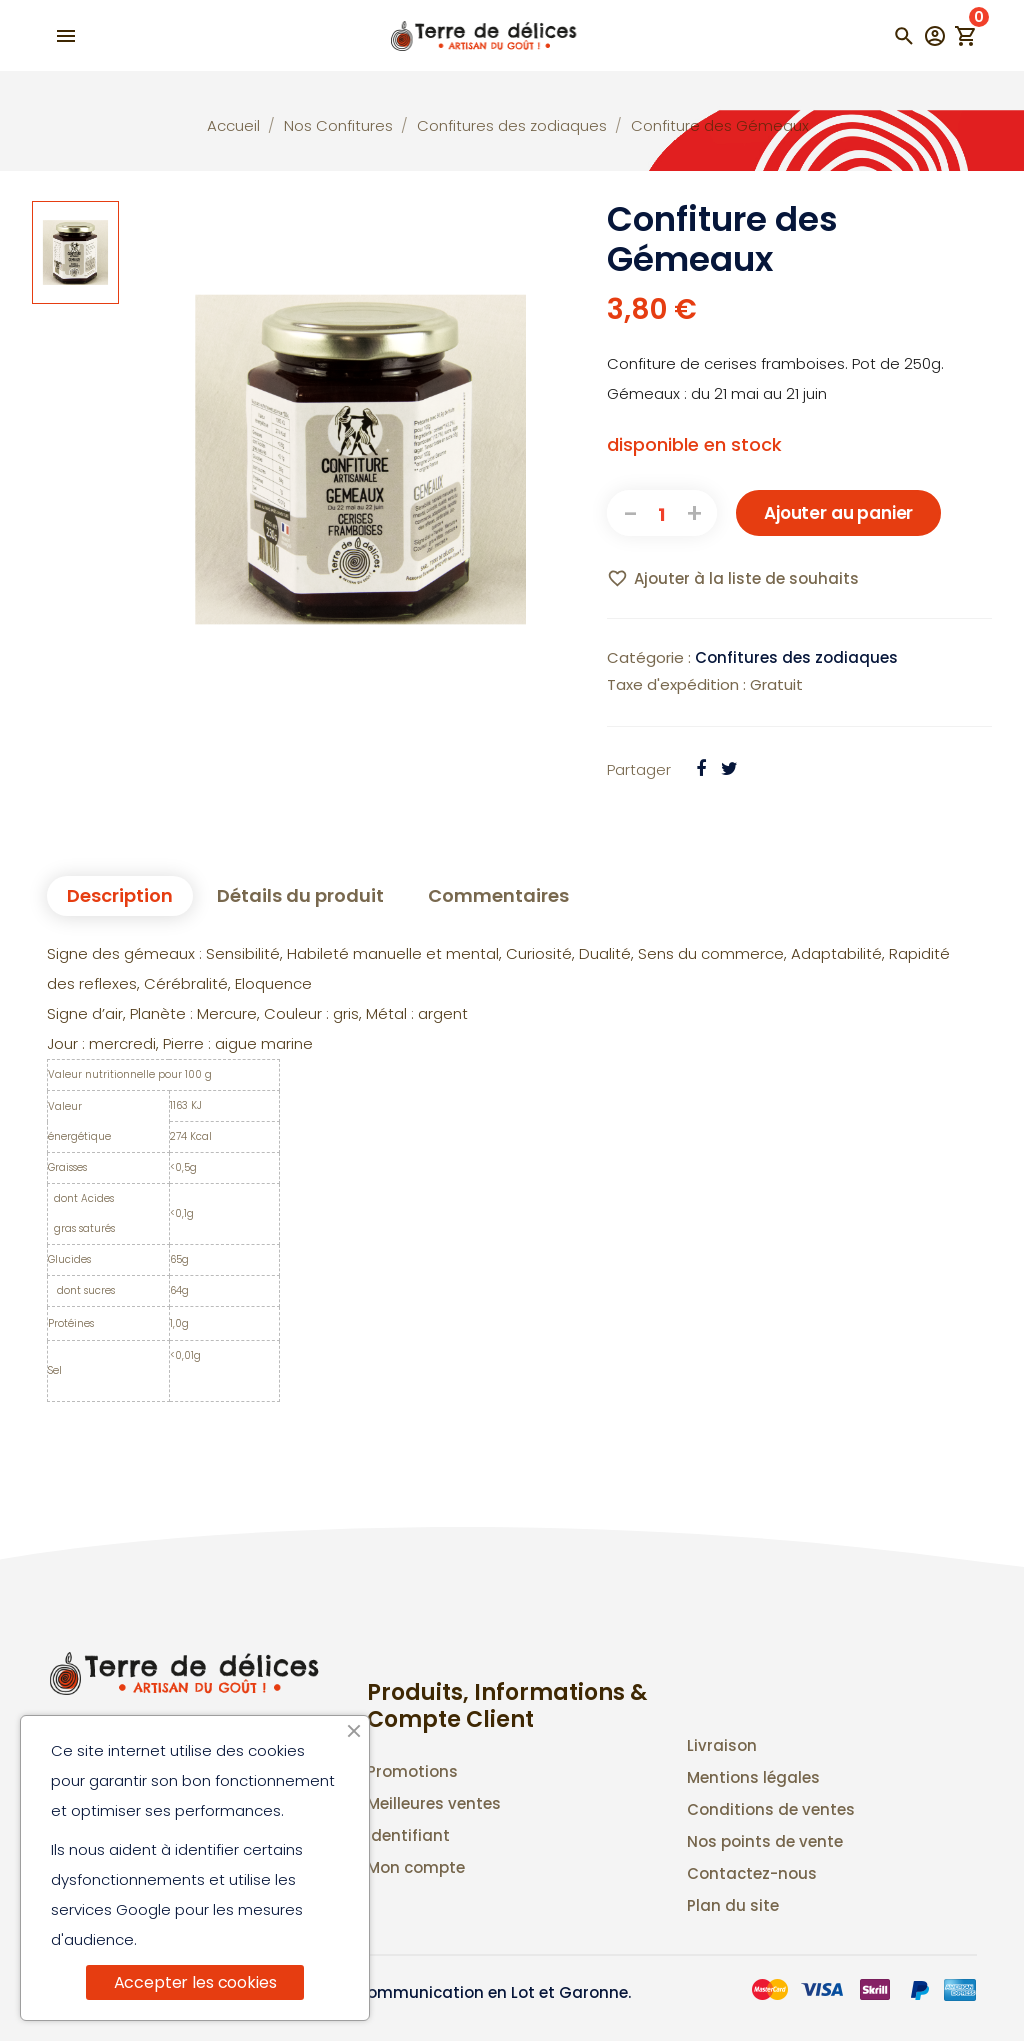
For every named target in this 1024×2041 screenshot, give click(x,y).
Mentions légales (753, 1777)
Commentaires (498, 895)
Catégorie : (649, 657)
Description (120, 895)
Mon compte (416, 1867)
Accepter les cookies (195, 1982)
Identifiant (408, 1835)
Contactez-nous (752, 1873)
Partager (639, 769)
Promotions (412, 1771)
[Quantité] (662, 513)
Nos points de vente (765, 1841)
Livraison (722, 1745)
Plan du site (733, 1905)
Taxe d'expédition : (676, 684)
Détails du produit (300, 895)
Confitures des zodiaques (796, 657)
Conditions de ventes (771, 1809)
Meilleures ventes (434, 1803)
